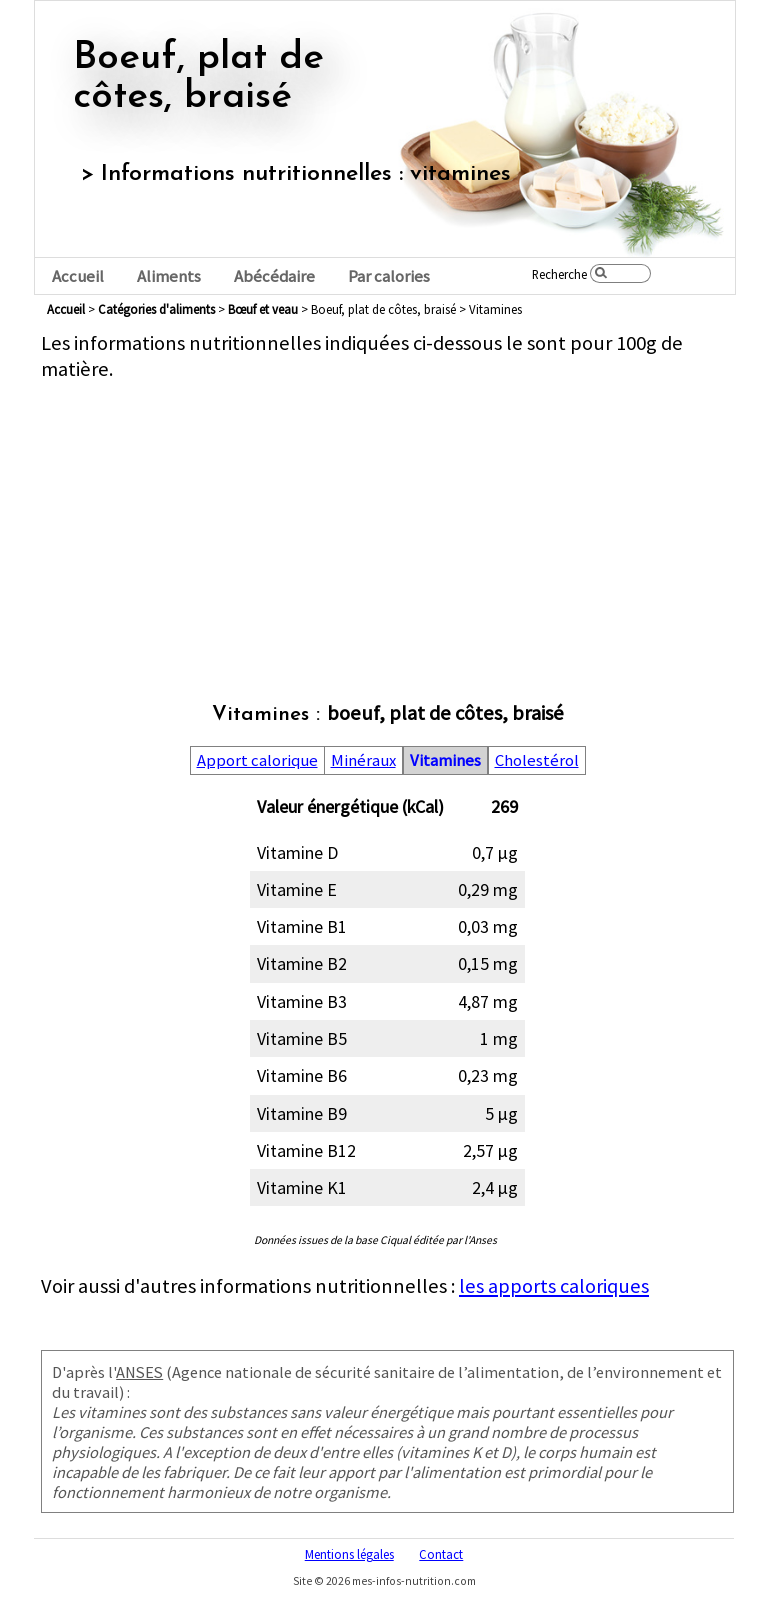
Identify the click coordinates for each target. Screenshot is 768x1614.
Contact (441, 1554)
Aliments (169, 276)
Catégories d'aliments (156, 309)
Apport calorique (257, 760)
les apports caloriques (554, 1286)
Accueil (78, 276)
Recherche (559, 274)
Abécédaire (274, 276)
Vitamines (445, 760)
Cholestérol (537, 760)
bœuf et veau (263, 309)
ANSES (139, 1372)
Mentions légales (349, 1554)
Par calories (389, 276)
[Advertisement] (387, 522)
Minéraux (363, 760)
